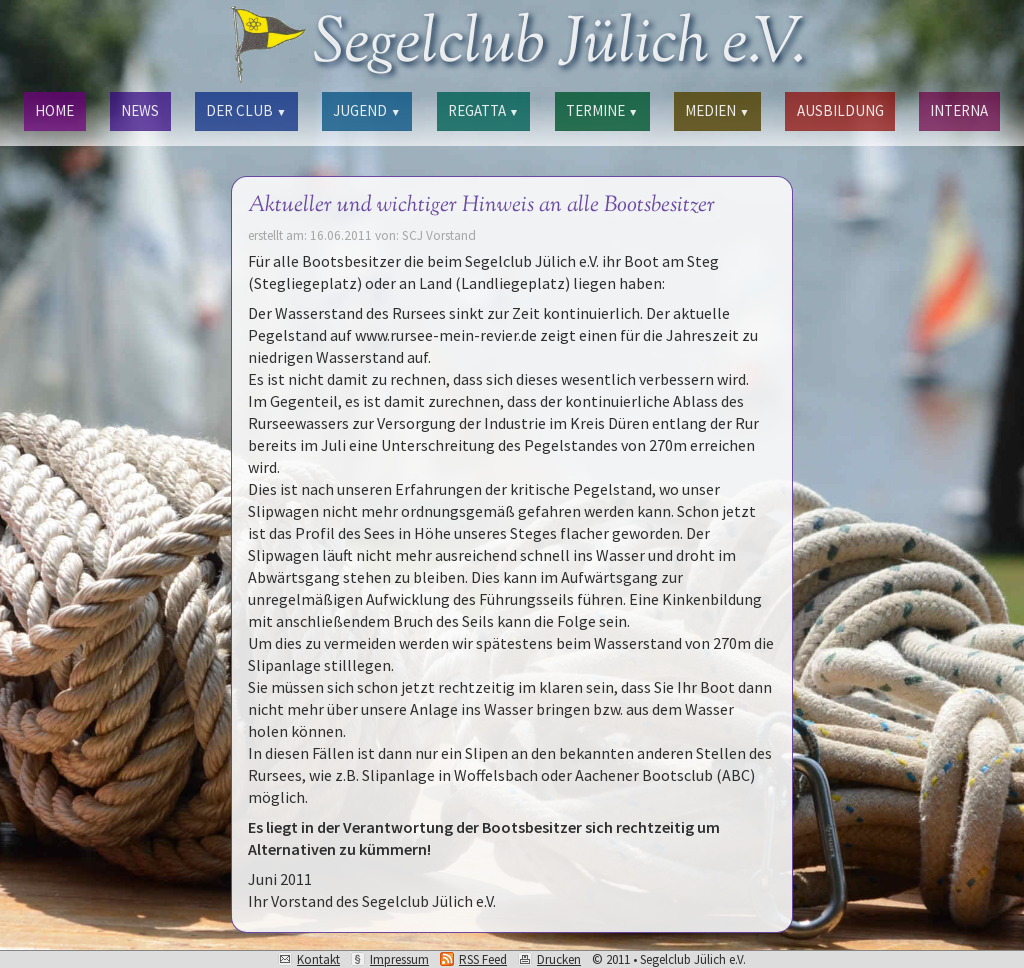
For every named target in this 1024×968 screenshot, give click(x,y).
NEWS (140, 110)
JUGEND (366, 110)
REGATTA (483, 110)
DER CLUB (246, 110)
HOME (54, 110)
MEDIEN (717, 110)
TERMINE (602, 110)
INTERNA (959, 110)
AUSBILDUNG (840, 110)
